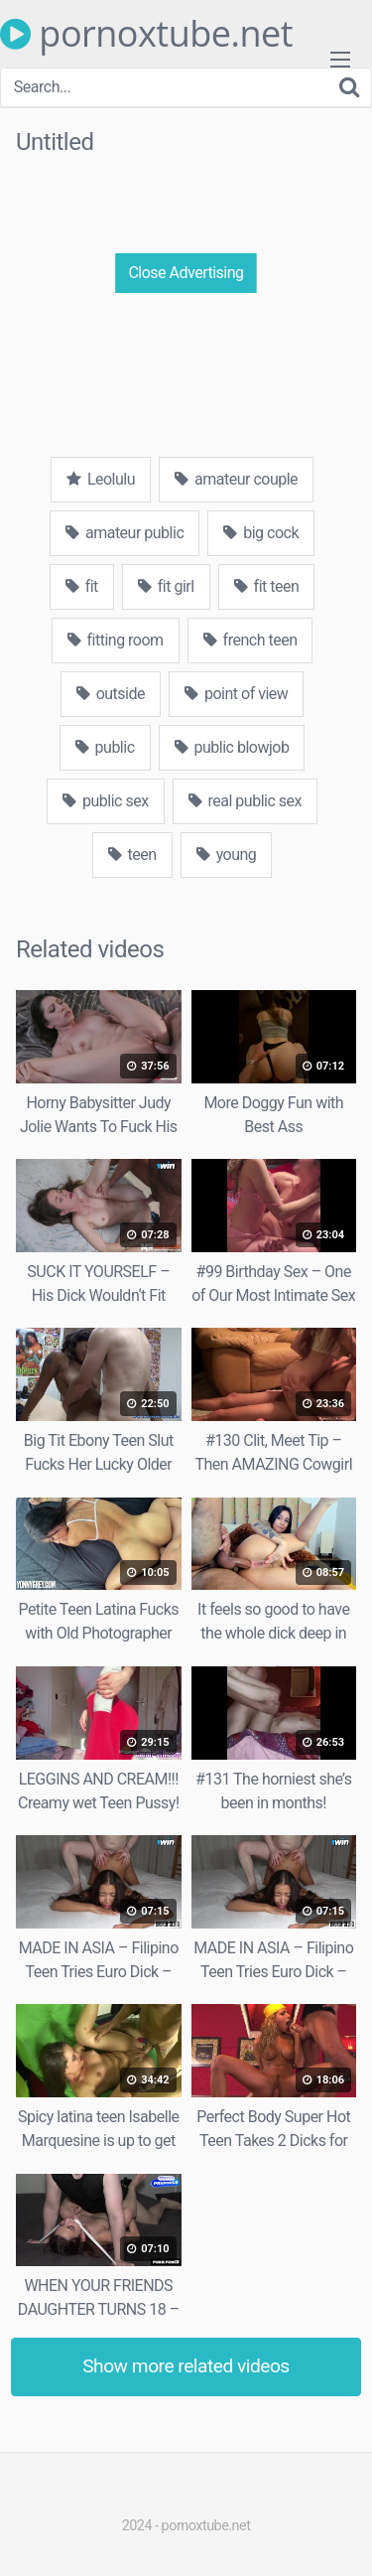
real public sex (245, 800)
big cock (261, 532)
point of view (236, 693)
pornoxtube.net (146, 34)
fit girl (166, 586)
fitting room (115, 640)
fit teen (267, 586)
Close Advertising (185, 272)
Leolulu (100, 479)
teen (132, 854)
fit (81, 586)
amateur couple (236, 479)
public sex (105, 800)
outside (110, 693)
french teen (250, 640)
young (226, 854)
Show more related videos (186, 2366)
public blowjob (232, 747)
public (105, 747)
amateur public (124, 532)
